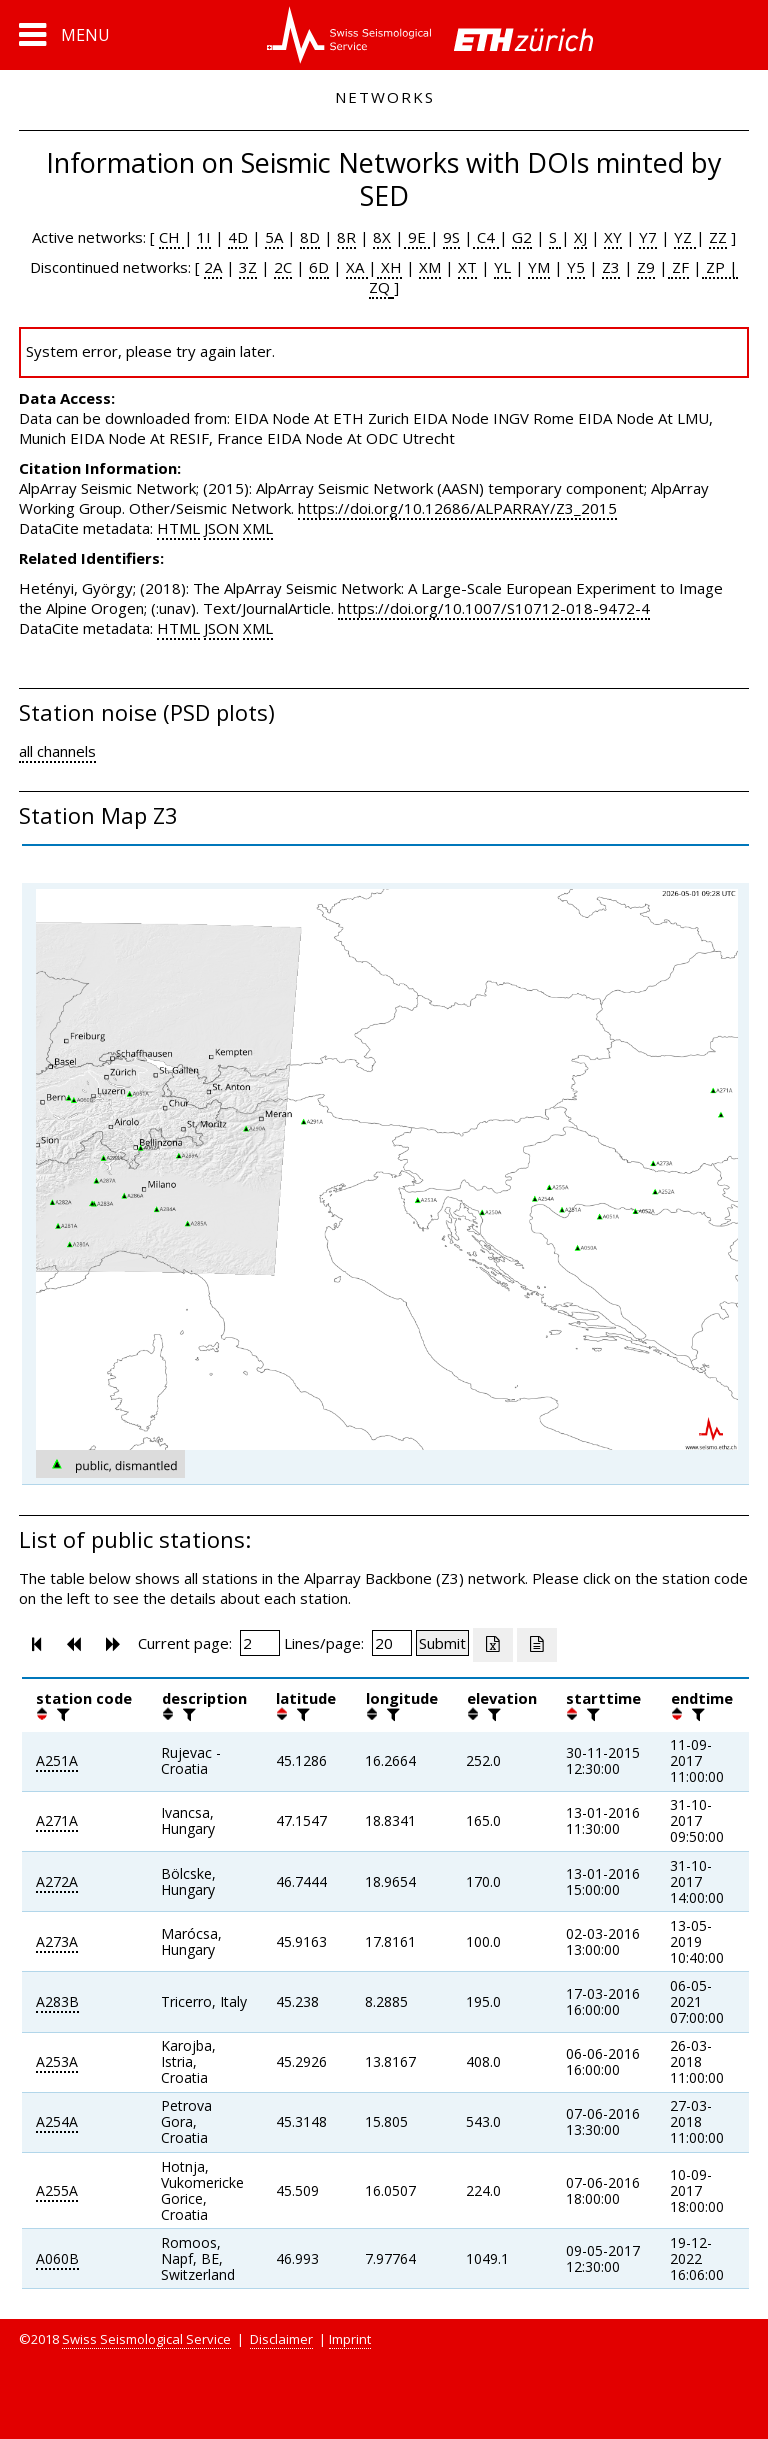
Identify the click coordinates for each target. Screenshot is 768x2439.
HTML (178, 528)
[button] (64, 35)
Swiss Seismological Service (146, 2339)
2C (283, 267)
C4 (486, 237)
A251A (57, 1760)
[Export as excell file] (493, 1645)
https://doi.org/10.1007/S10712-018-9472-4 (494, 608)
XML (258, 528)
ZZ (718, 237)
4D (238, 237)
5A (274, 237)
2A (213, 267)
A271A (57, 1820)
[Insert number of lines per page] (392, 1643)
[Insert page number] (260, 1643)
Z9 (646, 267)
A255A (57, 2190)
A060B (57, 2258)
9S (451, 237)
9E (417, 237)
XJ (580, 237)
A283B (57, 2001)
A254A (57, 2121)
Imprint (350, 2339)
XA (357, 267)
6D (319, 267)
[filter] (61, 1714)
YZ (685, 237)
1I (204, 237)
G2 (522, 237)
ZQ (379, 287)
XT (467, 267)
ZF (678, 267)
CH (171, 237)
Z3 (611, 267)
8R (346, 237)
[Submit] (442, 1643)
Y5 (576, 267)
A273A (57, 1941)
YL (502, 267)
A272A (57, 1881)
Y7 (648, 237)
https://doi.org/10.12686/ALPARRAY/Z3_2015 (457, 508)
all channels (57, 751)
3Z (248, 267)
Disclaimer (281, 2339)
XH (389, 267)
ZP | (720, 267)
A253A (57, 2061)
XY (613, 237)
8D (310, 237)
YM (539, 267)
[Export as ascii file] (537, 1645)
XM (430, 267)
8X (382, 237)
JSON (221, 528)
